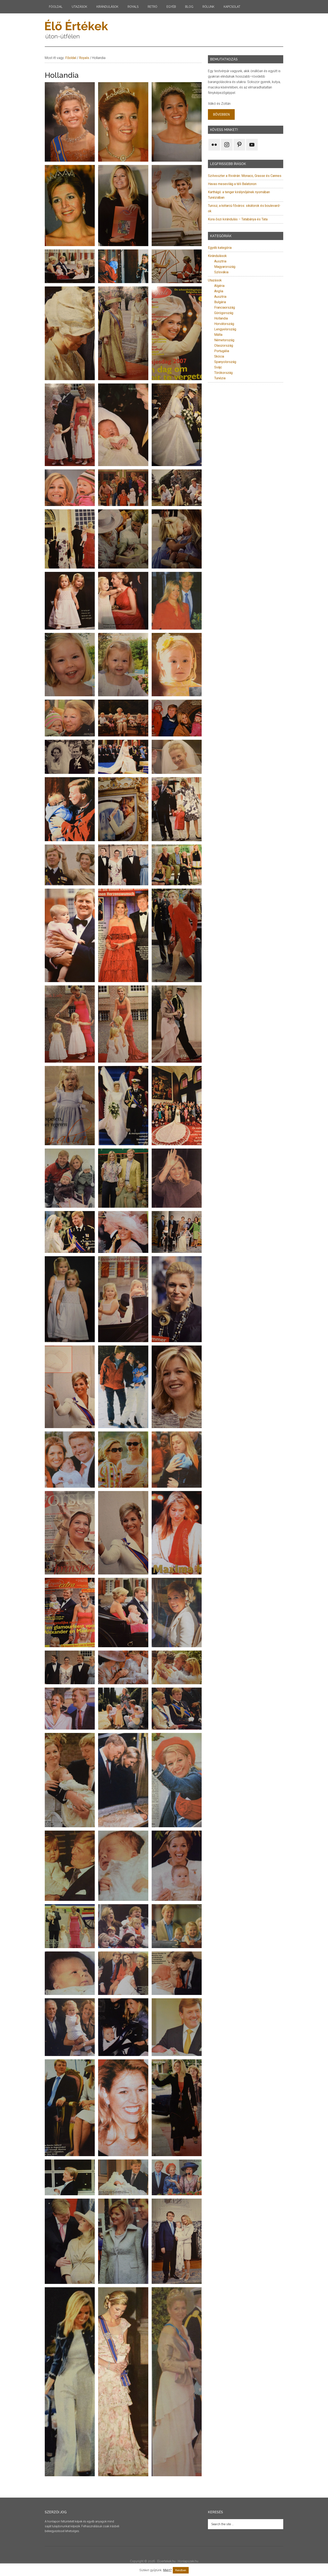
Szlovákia (221, 272)
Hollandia (221, 318)
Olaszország (223, 346)
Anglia (218, 291)
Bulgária (220, 302)
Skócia (219, 356)
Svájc (218, 367)
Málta (218, 335)
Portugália (221, 351)
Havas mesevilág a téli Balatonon (232, 184)
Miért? (167, 2570)
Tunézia (220, 378)
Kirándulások (217, 256)
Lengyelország (225, 329)
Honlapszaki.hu (188, 2561)
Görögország (223, 313)
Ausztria (220, 261)
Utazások (215, 280)
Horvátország (224, 324)
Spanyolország (225, 362)
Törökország (223, 373)
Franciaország (224, 307)
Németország (224, 340)
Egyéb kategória (220, 248)
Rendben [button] (180, 2570)
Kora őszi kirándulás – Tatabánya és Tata (238, 219)
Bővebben (221, 114)
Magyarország (224, 267)
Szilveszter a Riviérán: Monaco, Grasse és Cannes (244, 176)
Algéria (219, 286)
